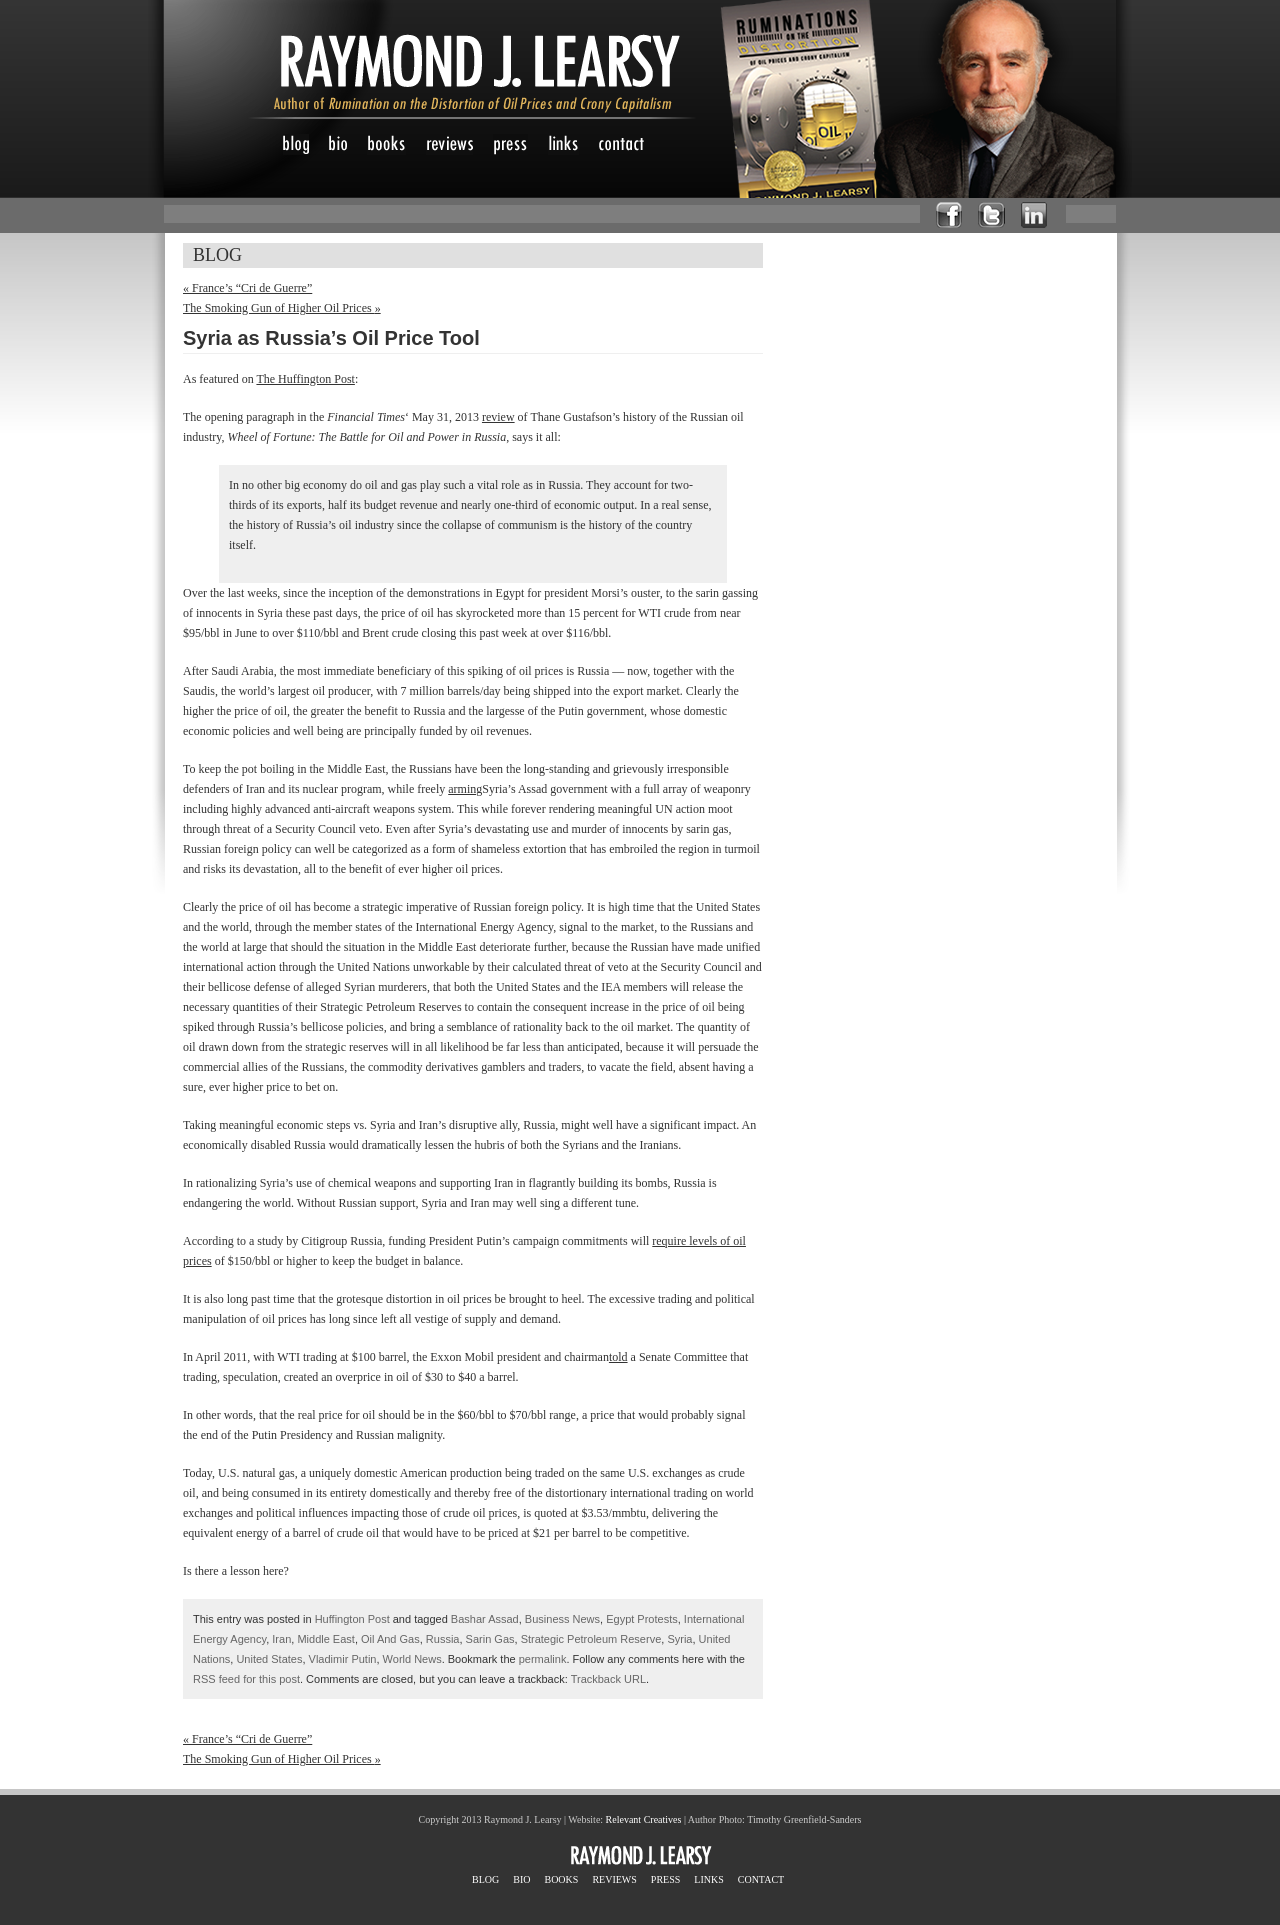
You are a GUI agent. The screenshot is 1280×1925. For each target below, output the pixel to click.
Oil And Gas (390, 1639)
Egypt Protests (642, 1619)
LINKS (708, 1879)
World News (412, 1659)
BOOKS (561, 1879)
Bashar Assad (485, 1619)
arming (465, 789)
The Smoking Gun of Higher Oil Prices (282, 308)
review (498, 417)
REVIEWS (614, 1879)
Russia (443, 1639)
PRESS (665, 1879)
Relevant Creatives (644, 1819)
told (618, 1357)
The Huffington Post (305, 379)
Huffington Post (352, 1619)
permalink (543, 1659)
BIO (521, 1879)
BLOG (485, 1879)
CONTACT (761, 1879)
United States (269, 1659)
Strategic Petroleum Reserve (591, 1639)
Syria (679, 1639)
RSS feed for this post (246, 1679)
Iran (281, 1639)
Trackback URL (608, 1679)
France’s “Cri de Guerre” (247, 288)
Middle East (325, 1639)
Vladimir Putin (343, 1659)
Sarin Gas (490, 1639)
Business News (562, 1619)
